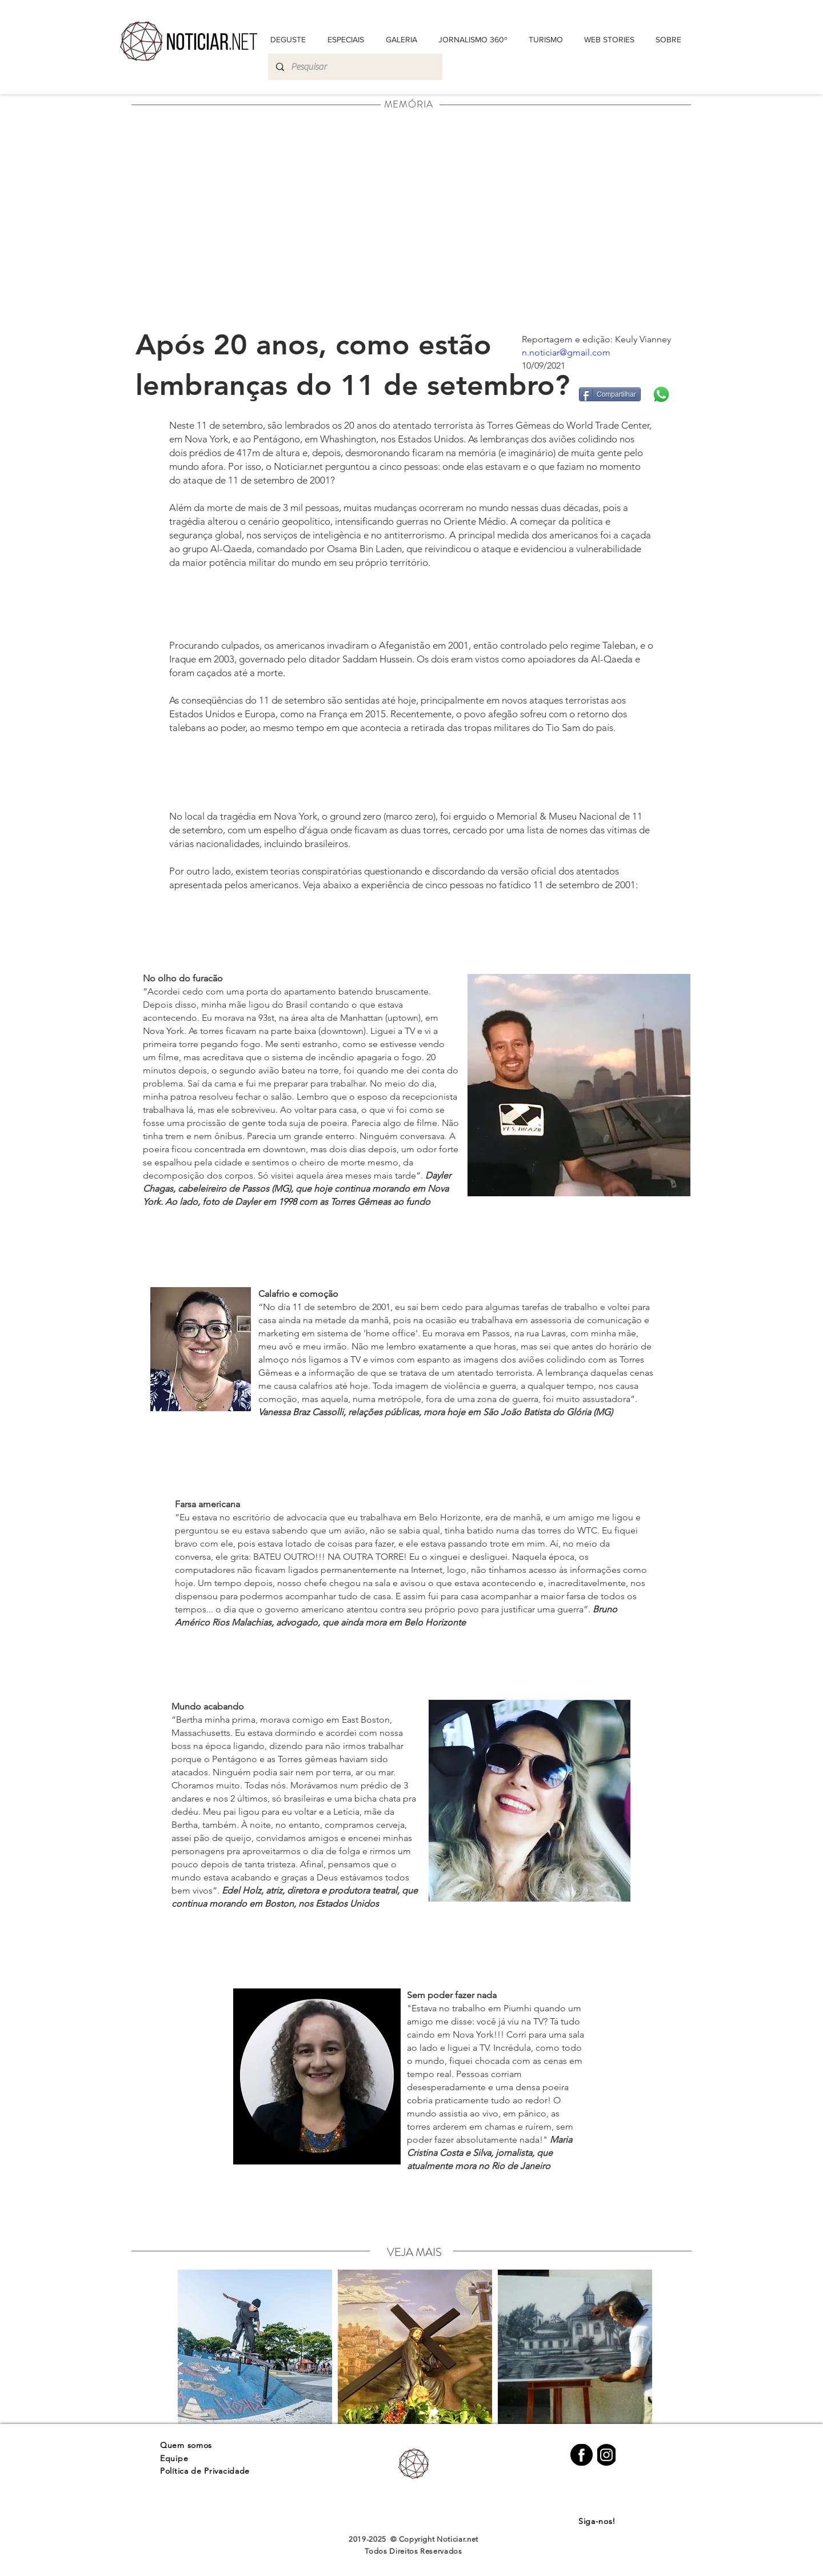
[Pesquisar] (354, 67)
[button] (668, 39)
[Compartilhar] (610, 394)
